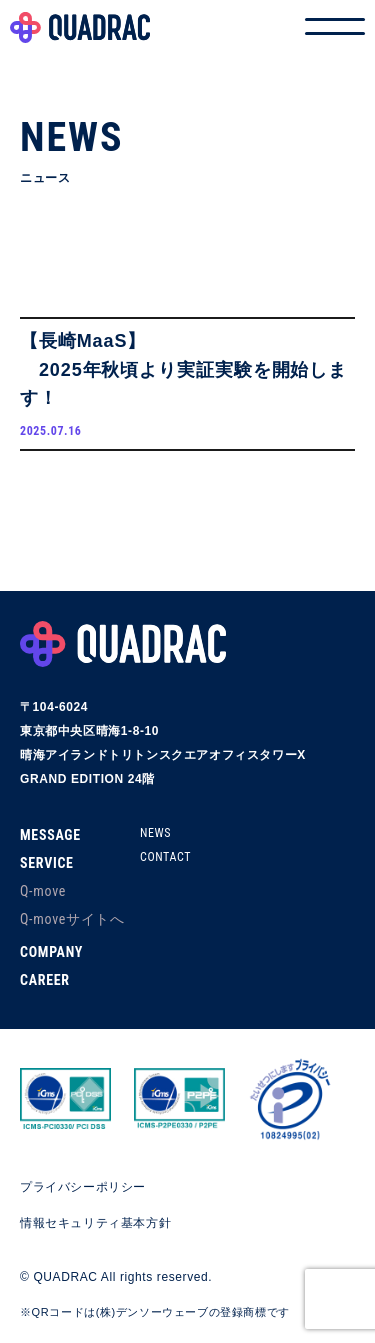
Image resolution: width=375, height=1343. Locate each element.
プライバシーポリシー (83, 1187)
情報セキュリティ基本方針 (95, 1223)
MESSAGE (50, 835)
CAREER (45, 980)
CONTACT (165, 857)
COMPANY (51, 952)
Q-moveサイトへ (72, 919)
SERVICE (47, 863)
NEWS (155, 833)
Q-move (43, 891)
